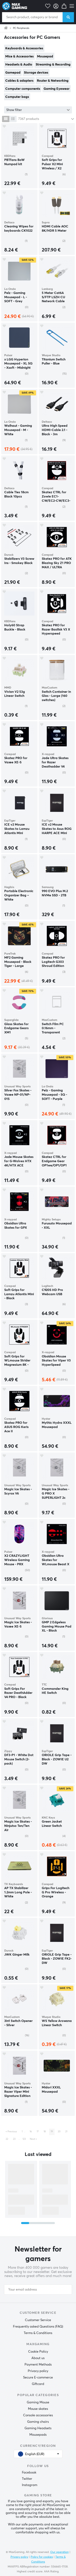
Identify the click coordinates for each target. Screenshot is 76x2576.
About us (38, 2358)
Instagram (29, 2485)
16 (31, 2131)
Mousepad (45, 56)
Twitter (27, 2478)
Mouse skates (38, 2408)
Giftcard (38, 2384)
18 (45, 2131)
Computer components (22, 88)
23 (14, 2139)
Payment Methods (38, 2364)
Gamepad (12, 72)
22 (7, 2139)
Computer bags (17, 96)
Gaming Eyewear (57, 88)
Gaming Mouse (38, 2402)
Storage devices (36, 72)
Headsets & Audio (18, 64)
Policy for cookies (42, 2557)
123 (24, 2139)
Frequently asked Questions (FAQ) (38, 2326)
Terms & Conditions (38, 2333)
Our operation (59, 2552)
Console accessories (38, 2415)
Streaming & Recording (53, 64)
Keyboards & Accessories (24, 48)
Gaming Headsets (38, 2428)
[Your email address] (38, 2289)
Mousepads (38, 2434)
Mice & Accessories (19, 56)
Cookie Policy (38, 2351)
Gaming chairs (38, 2421)
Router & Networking (53, 80)
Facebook (29, 2472)
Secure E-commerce (38, 2377)
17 (38, 2131)
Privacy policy (38, 2371)
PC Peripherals (21, 28)
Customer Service (38, 2320)
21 (66, 2131)
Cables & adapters (19, 80)
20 (59, 2131)
